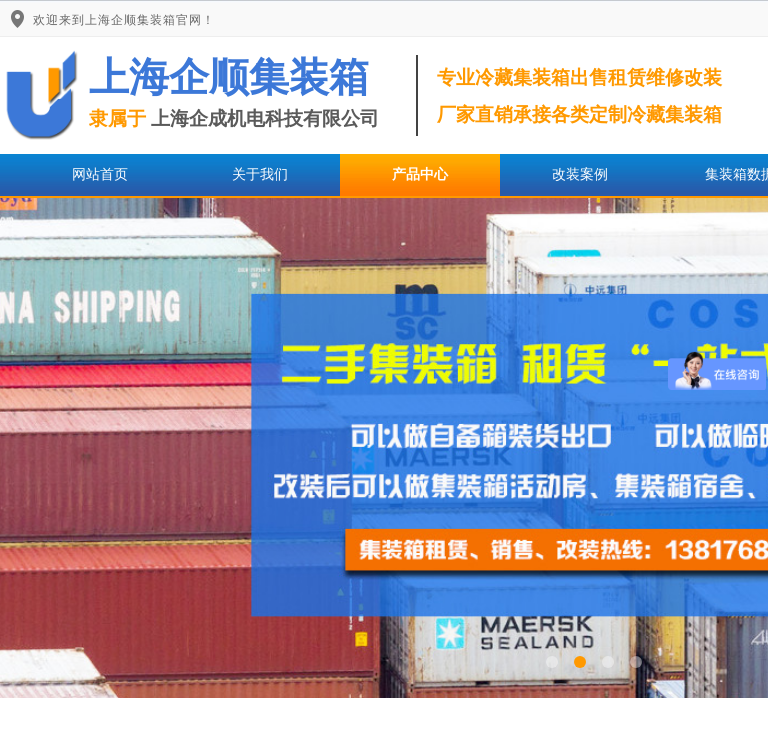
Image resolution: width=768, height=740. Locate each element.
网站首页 (100, 174)
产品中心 (420, 174)
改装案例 (580, 174)
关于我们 (260, 174)
